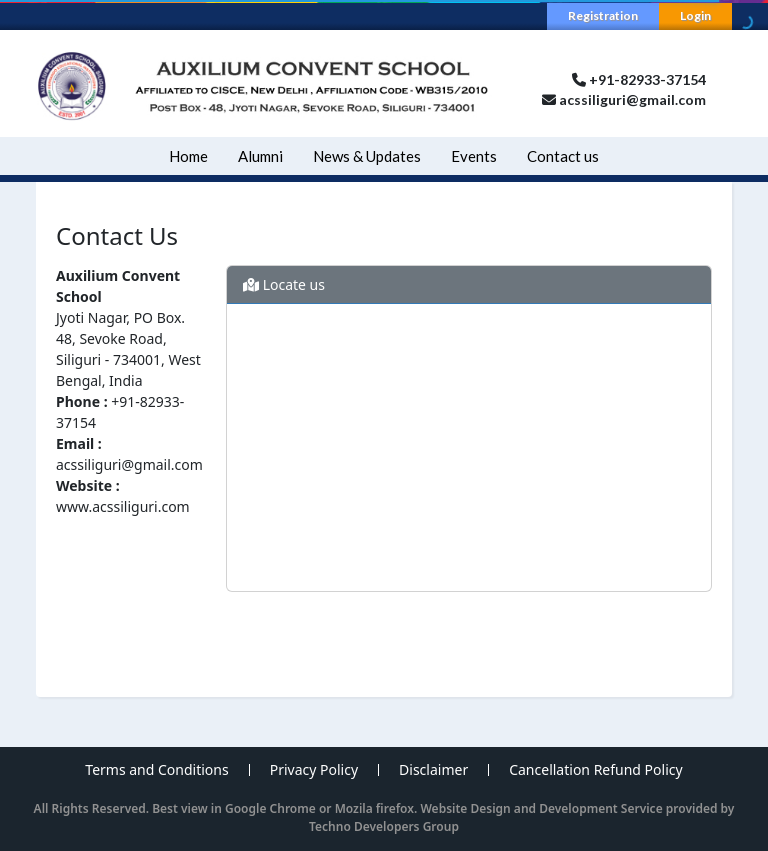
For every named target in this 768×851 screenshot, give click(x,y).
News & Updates (367, 156)
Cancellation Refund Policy (595, 770)
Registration (603, 15)
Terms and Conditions (156, 770)
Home (188, 156)
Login (695, 15)
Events (474, 156)
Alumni (260, 156)
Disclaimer (433, 770)
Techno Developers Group (384, 826)
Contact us (563, 156)
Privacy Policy (314, 770)
